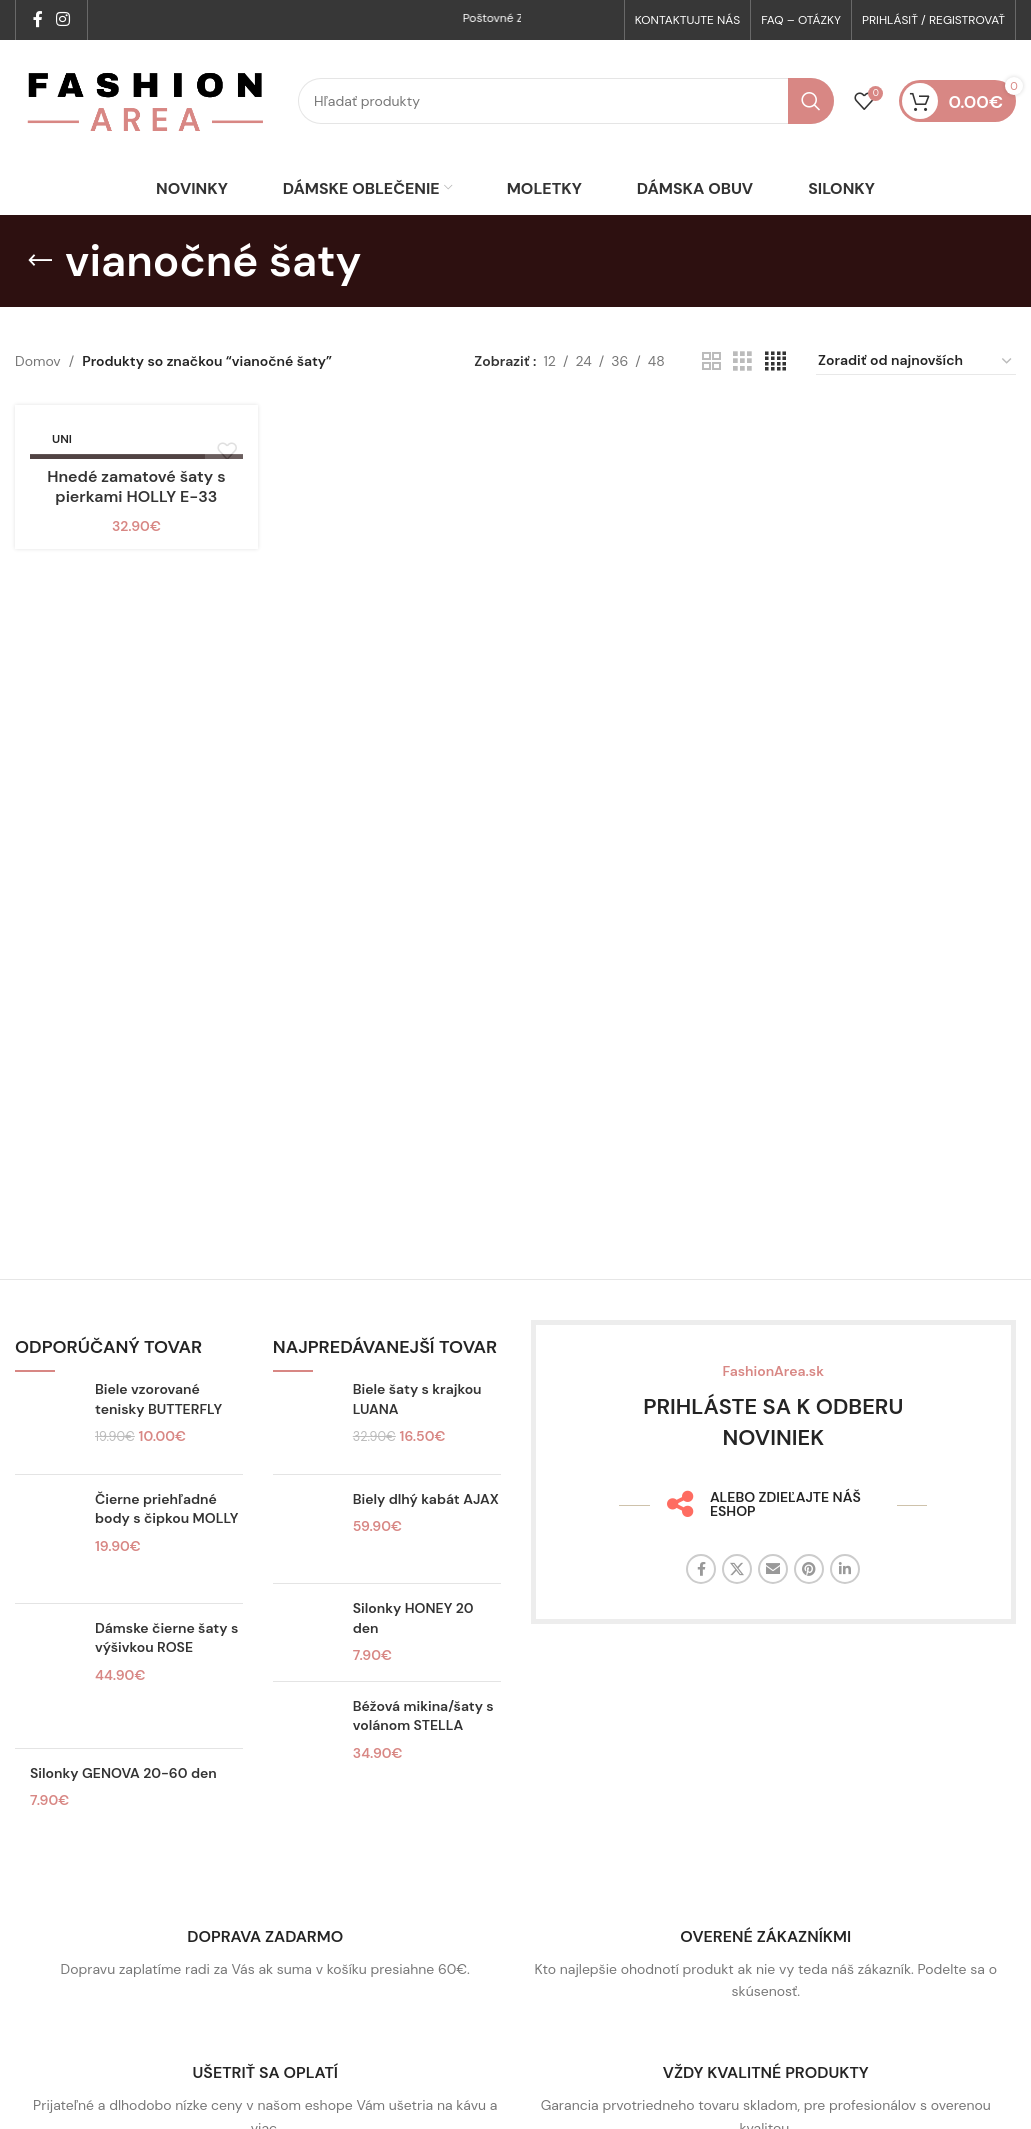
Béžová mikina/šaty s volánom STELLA (423, 1745)
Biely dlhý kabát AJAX (426, 1528)
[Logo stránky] (146, 116)
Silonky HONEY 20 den (413, 1647)
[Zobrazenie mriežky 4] (775, 390)
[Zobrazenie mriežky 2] (711, 390)
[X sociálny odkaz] (737, 1598)
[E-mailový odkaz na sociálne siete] (773, 1598)
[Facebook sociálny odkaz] (37, 20)
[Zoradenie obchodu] (916, 391)
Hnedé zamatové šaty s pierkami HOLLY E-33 (136, 518)
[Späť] (40, 290)
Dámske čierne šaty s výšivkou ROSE (166, 1667)
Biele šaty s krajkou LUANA (417, 1429)
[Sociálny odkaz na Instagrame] (62, 20)
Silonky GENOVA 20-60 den (123, 1802)
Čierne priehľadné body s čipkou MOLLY (166, 1538)
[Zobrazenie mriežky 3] (742, 390)
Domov (38, 391)
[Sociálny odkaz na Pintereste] (809, 1598)
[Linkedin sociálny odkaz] (845, 1598)
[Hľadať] (566, 117)
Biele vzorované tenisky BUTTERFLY (158, 1429)
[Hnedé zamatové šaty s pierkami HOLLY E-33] (136, 469)
